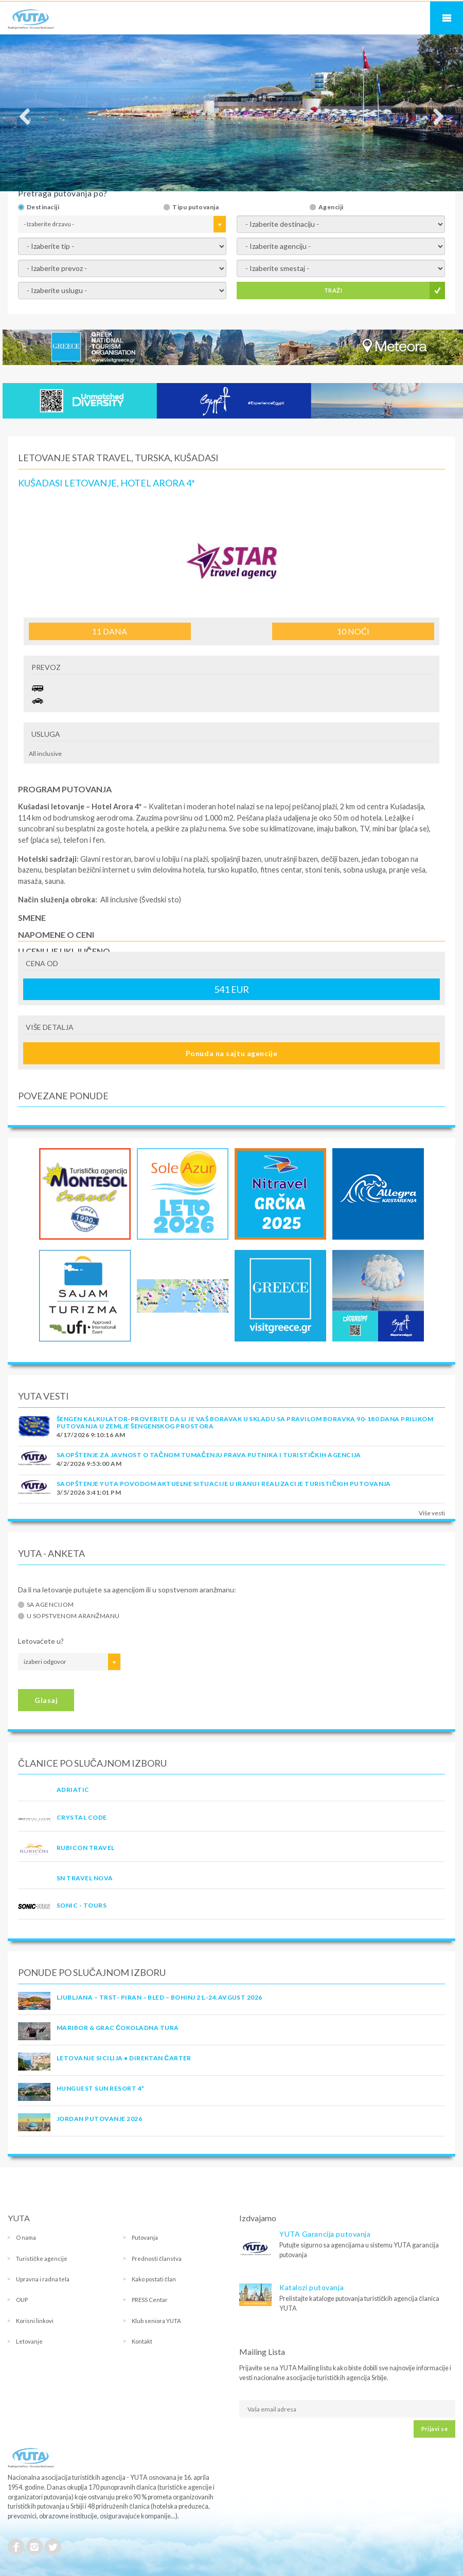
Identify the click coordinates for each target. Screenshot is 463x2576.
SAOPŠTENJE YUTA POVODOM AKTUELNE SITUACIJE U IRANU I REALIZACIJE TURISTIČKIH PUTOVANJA (224, 1483)
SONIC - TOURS (81, 1905)
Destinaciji (43, 207)
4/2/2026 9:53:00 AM (89, 1463)
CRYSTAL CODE (82, 1817)
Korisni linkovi (35, 2320)
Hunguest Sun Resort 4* (101, 2088)
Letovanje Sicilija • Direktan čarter (124, 2058)
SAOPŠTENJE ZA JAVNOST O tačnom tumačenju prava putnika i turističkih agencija (209, 1455)
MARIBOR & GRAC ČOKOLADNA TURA (118, 2027)
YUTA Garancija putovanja (324, 2233)
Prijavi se (434, 2428)
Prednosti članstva (157, 2258)
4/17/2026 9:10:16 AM (91, 1435)
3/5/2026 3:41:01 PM (89, 1492)
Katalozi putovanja (311, 2287)
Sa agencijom (50, 1605)
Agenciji (331, 207)
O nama (26, 2237)
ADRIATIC (73, 1789)
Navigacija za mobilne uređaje (446, 18)
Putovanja (145, 2237)
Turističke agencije (41, 2258)
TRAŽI (333, 290)
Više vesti (432, 1513)
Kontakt (142, 2341)
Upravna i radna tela (42, 2279)
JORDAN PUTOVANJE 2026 (99, 2119)
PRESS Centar (150, 2299)
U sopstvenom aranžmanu (73, 1616)
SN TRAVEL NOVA (85, 1878)
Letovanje (29, 2341)
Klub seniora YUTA (156, 2320)
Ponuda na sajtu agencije (231, 1053)
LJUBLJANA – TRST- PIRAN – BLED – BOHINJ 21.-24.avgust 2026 (159, 1997)
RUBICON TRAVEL (86, 1848)
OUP (22, 2299)
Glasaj (46, 1700)
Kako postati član (154, 2279)
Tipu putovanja (195, 207)
